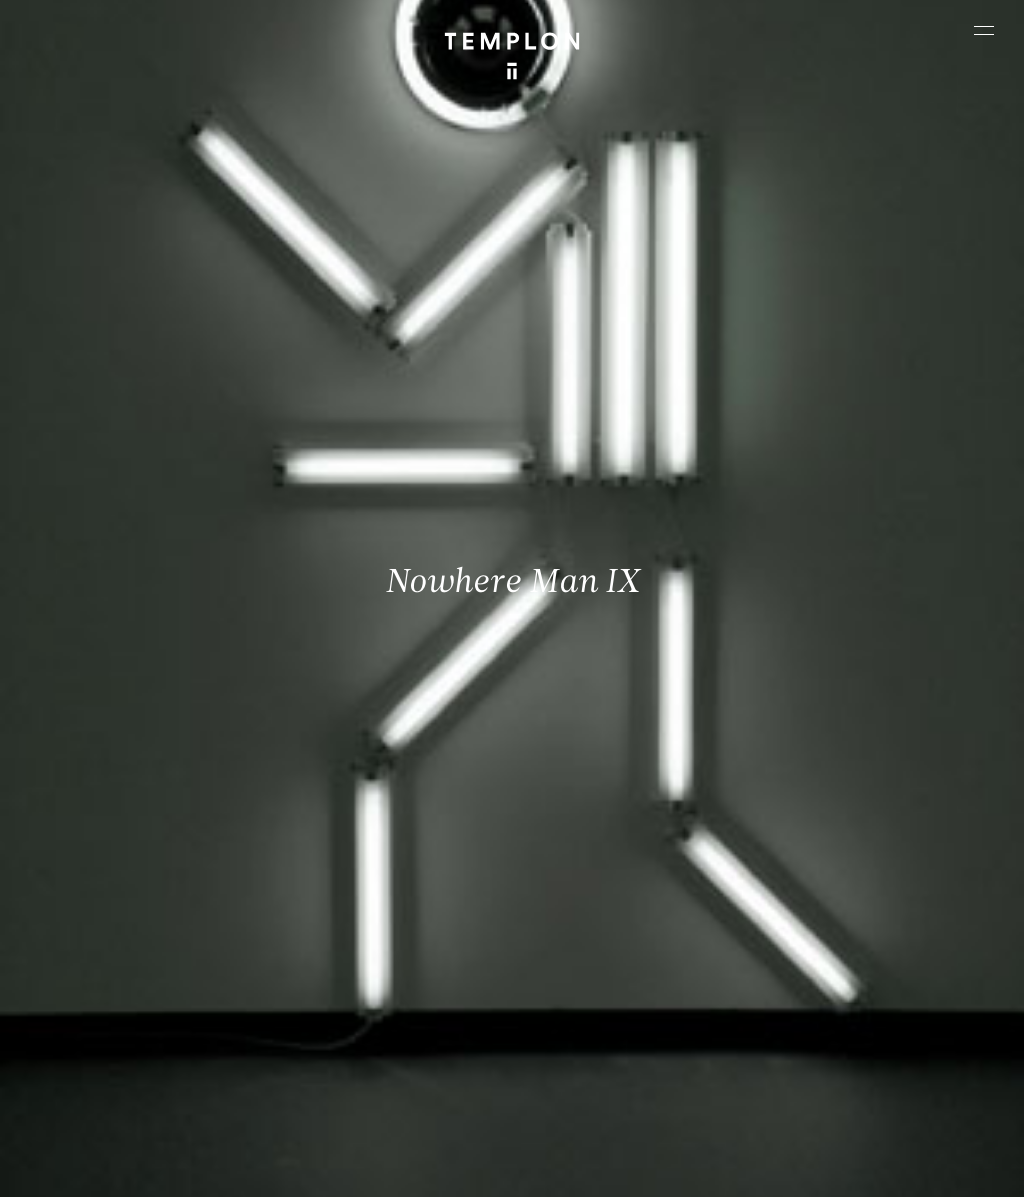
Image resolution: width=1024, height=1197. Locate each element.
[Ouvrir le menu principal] (984, 30)
